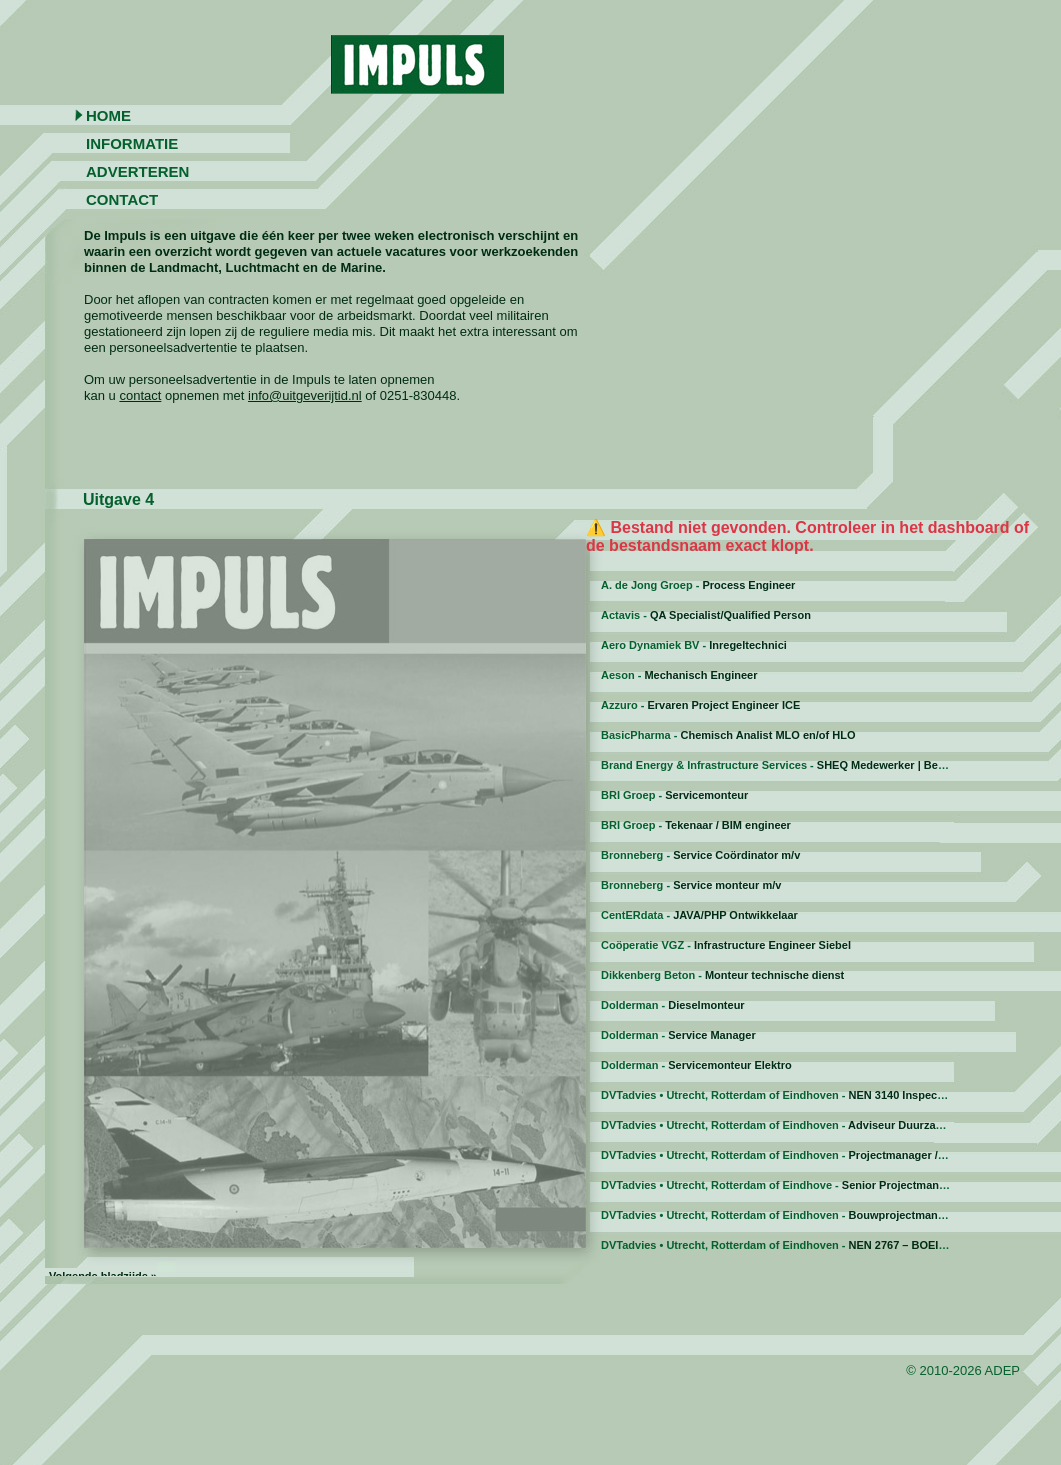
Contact (122, 199)
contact (140, 395)
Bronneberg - (700, 855)
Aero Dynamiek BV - (694, 645)
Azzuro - (700, 705)
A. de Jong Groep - (698, 585)
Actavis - (706, 615)
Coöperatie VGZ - (726, 945)
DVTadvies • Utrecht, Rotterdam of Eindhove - (795, 1185)
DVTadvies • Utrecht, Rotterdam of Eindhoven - (779, 1095)
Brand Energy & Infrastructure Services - (795, 765)
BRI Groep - (674, 795)
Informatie (132, 143)
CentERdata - (699, 915)
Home (108, 115)
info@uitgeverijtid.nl (305, 395)
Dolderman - (673, 1005)
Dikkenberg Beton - (722, 975)
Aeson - (679, 675)
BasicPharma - (728, 735)
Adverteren (137, 171)
